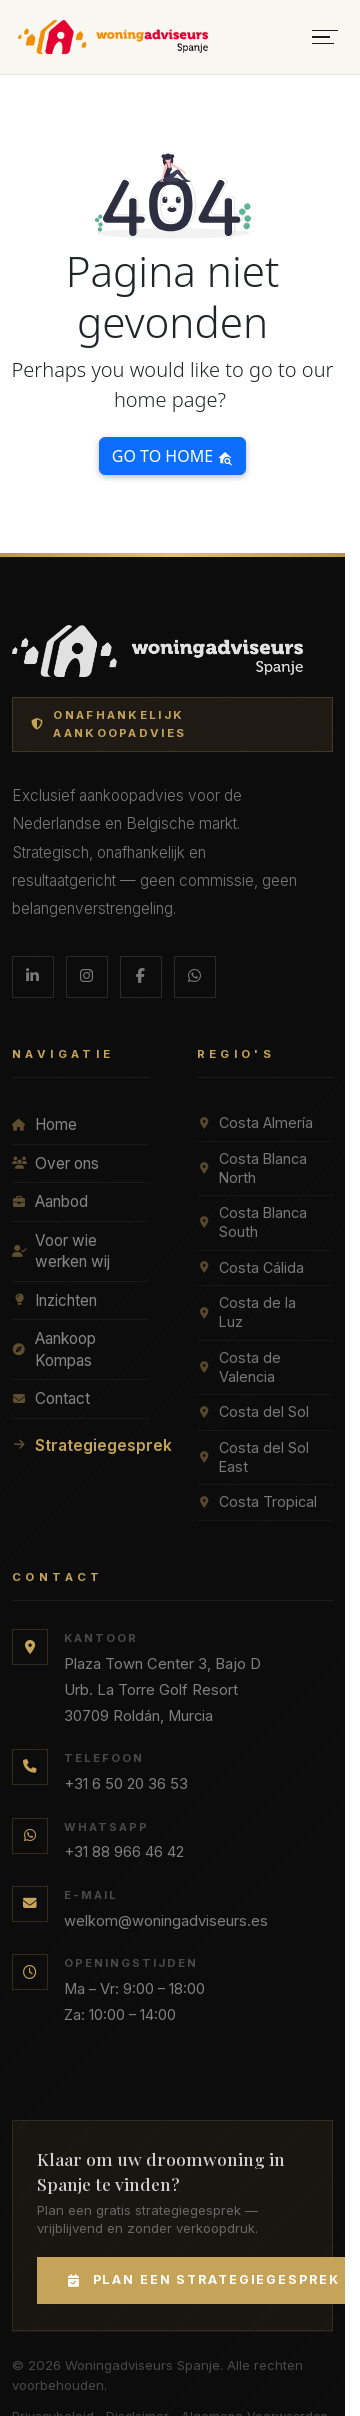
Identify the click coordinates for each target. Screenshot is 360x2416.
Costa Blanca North (252, 1168)
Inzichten (54, 1300)
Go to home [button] (172, 456)
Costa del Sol (253, 1411)
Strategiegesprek (80, 1445)
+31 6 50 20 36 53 (126, 1784)
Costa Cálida (250, 1267)
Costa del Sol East (253, 1457)
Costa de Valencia (239, 1367)
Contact (51, 1398)
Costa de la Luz (246, 1312)
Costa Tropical (257, 1501)
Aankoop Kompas (54, 1349)
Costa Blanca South (252, 1222)
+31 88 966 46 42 (124, 1852)
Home (44, 1124)
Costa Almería (255, 1122)
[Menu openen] (325, 37)
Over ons (55, 1163)
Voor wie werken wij (61, 1251)
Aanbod (50, 1201)
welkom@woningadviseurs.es (166, 1921)
